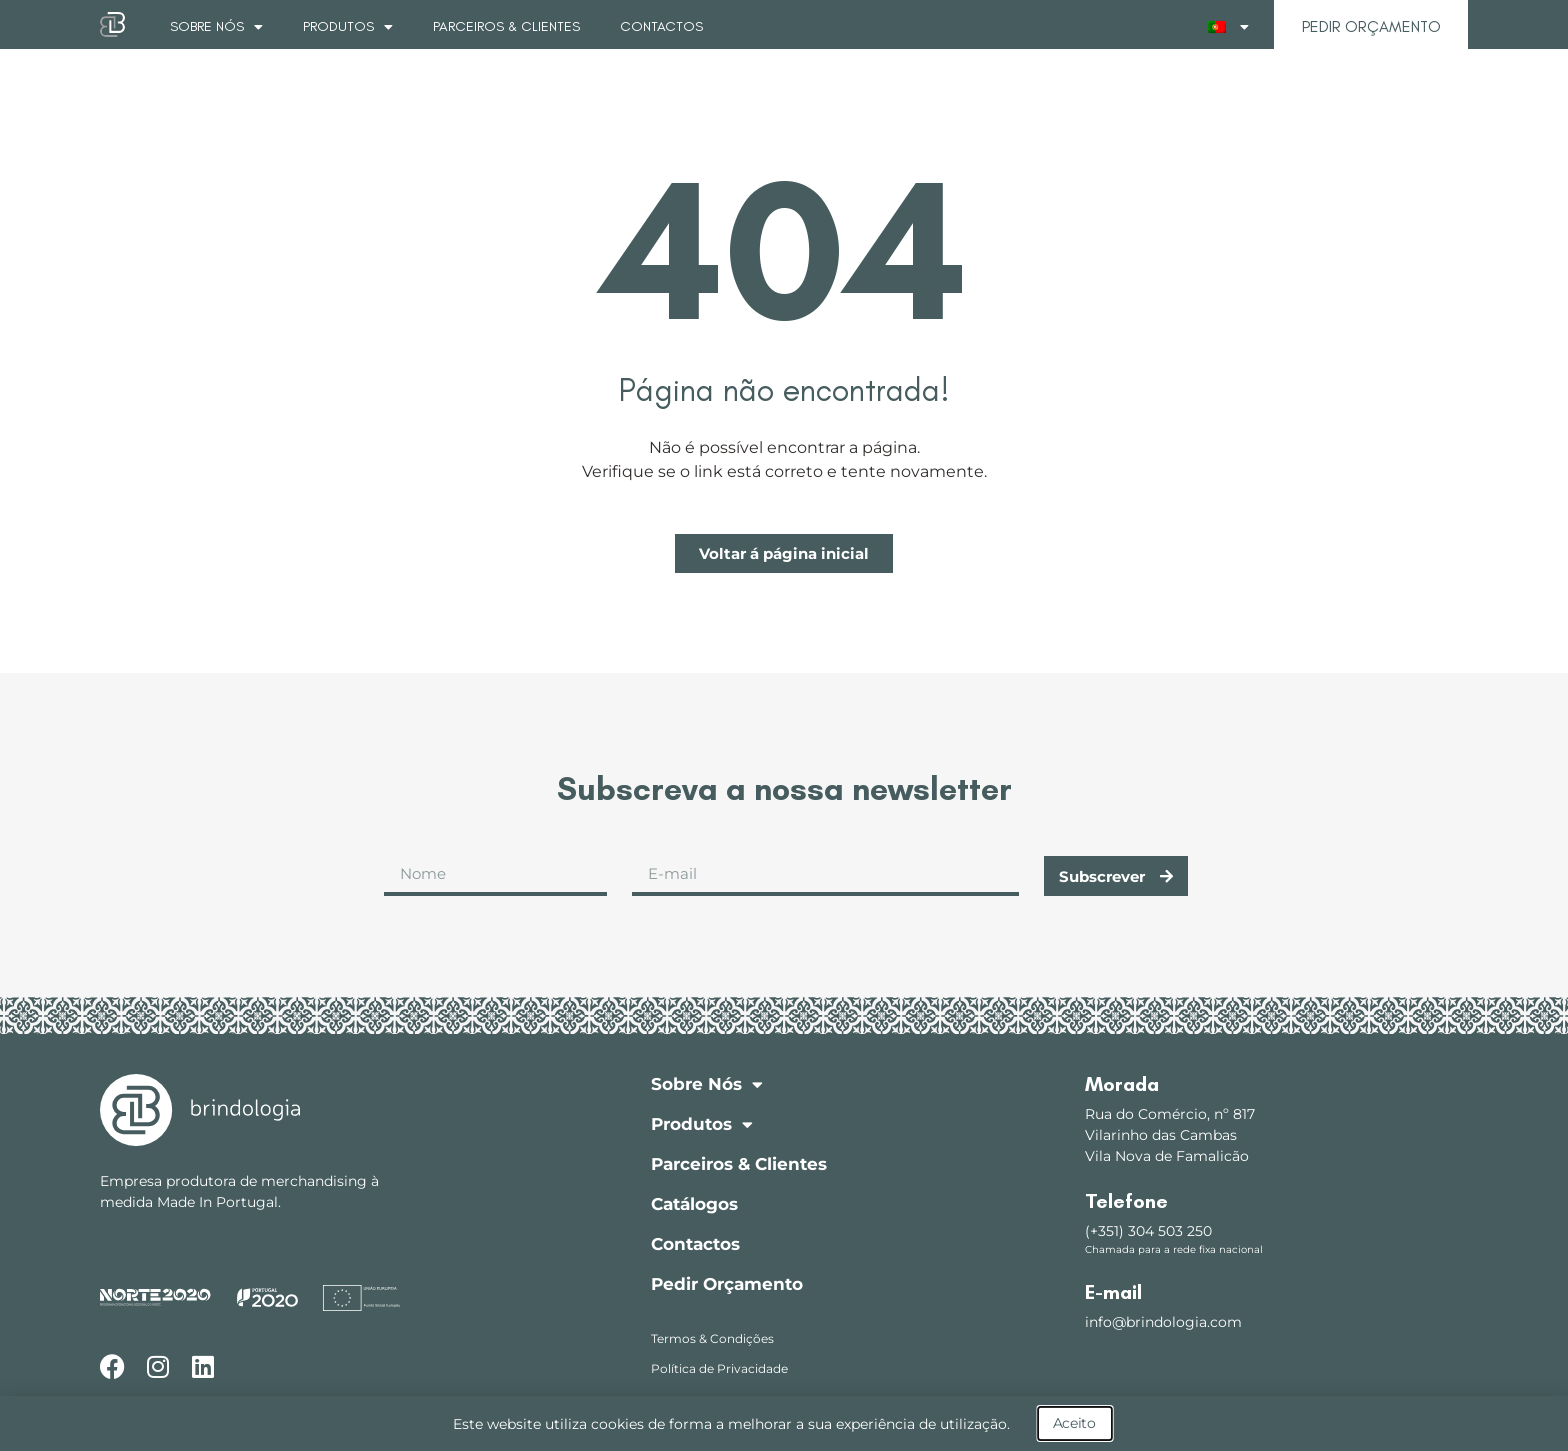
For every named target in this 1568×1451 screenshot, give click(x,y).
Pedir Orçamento (727, 1284)
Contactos (661, 26)
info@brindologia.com (1163, 1322)
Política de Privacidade (719, 1368)
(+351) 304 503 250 (1148, 1231)
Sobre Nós (216, 27)
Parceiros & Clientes (506, 26)
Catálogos (694, 1204)
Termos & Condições (712, 1338)
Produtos (348, 27)
